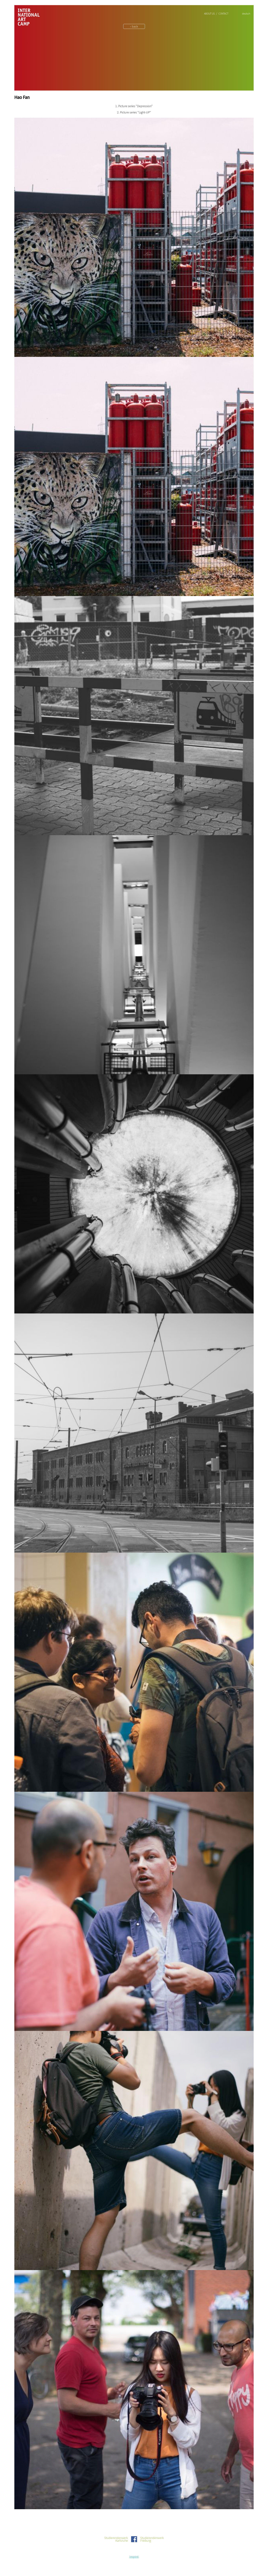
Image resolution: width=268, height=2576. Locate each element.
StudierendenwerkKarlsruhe (116, 2539)
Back (17, 2514)
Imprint (134, 2557)
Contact (223, 13)
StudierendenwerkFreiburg (152, 2539)
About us (209, 13)
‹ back (134, 26)
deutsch (246, 13)
